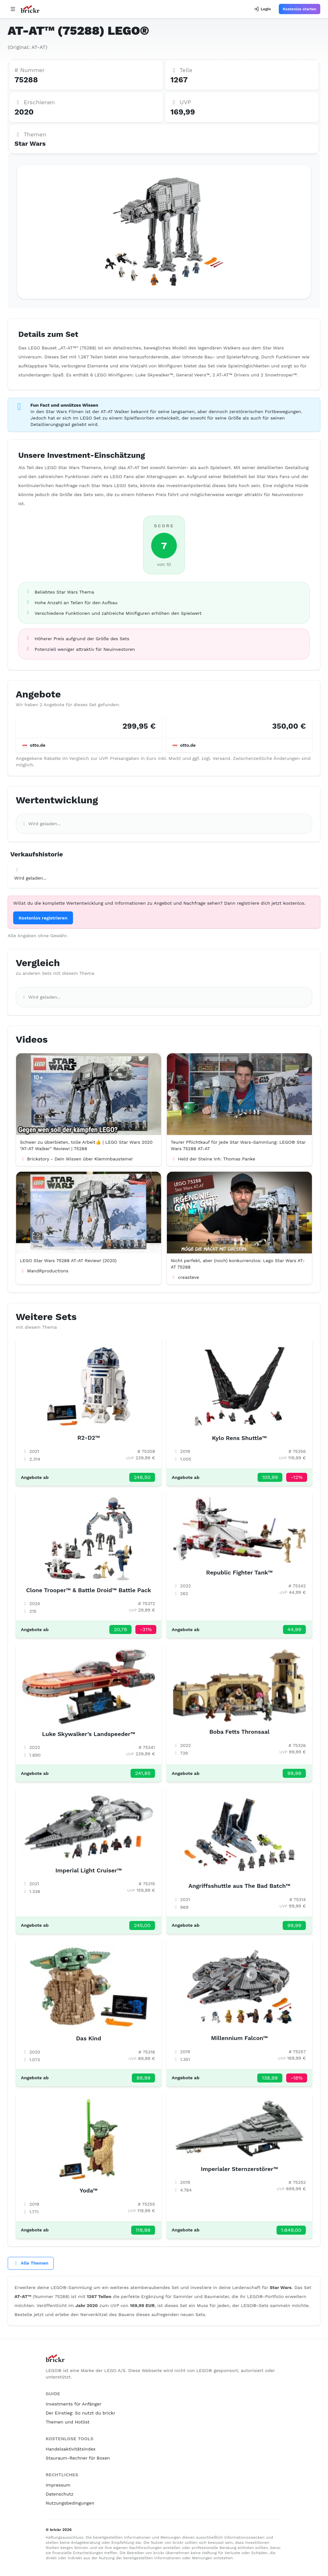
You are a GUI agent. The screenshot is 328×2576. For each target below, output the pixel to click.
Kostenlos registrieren (43, 917)
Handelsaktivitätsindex (71, 2448)
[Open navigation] (13, 9)
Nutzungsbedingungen (70, 2503)
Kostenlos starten (299, 9)
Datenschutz (59, 2494)
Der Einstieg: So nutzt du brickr (80, 2412)
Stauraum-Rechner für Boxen (78, 2458)
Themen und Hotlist (67, 2421)
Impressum (58, 2485)
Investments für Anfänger (73, 2403)
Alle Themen (30, 2263)
